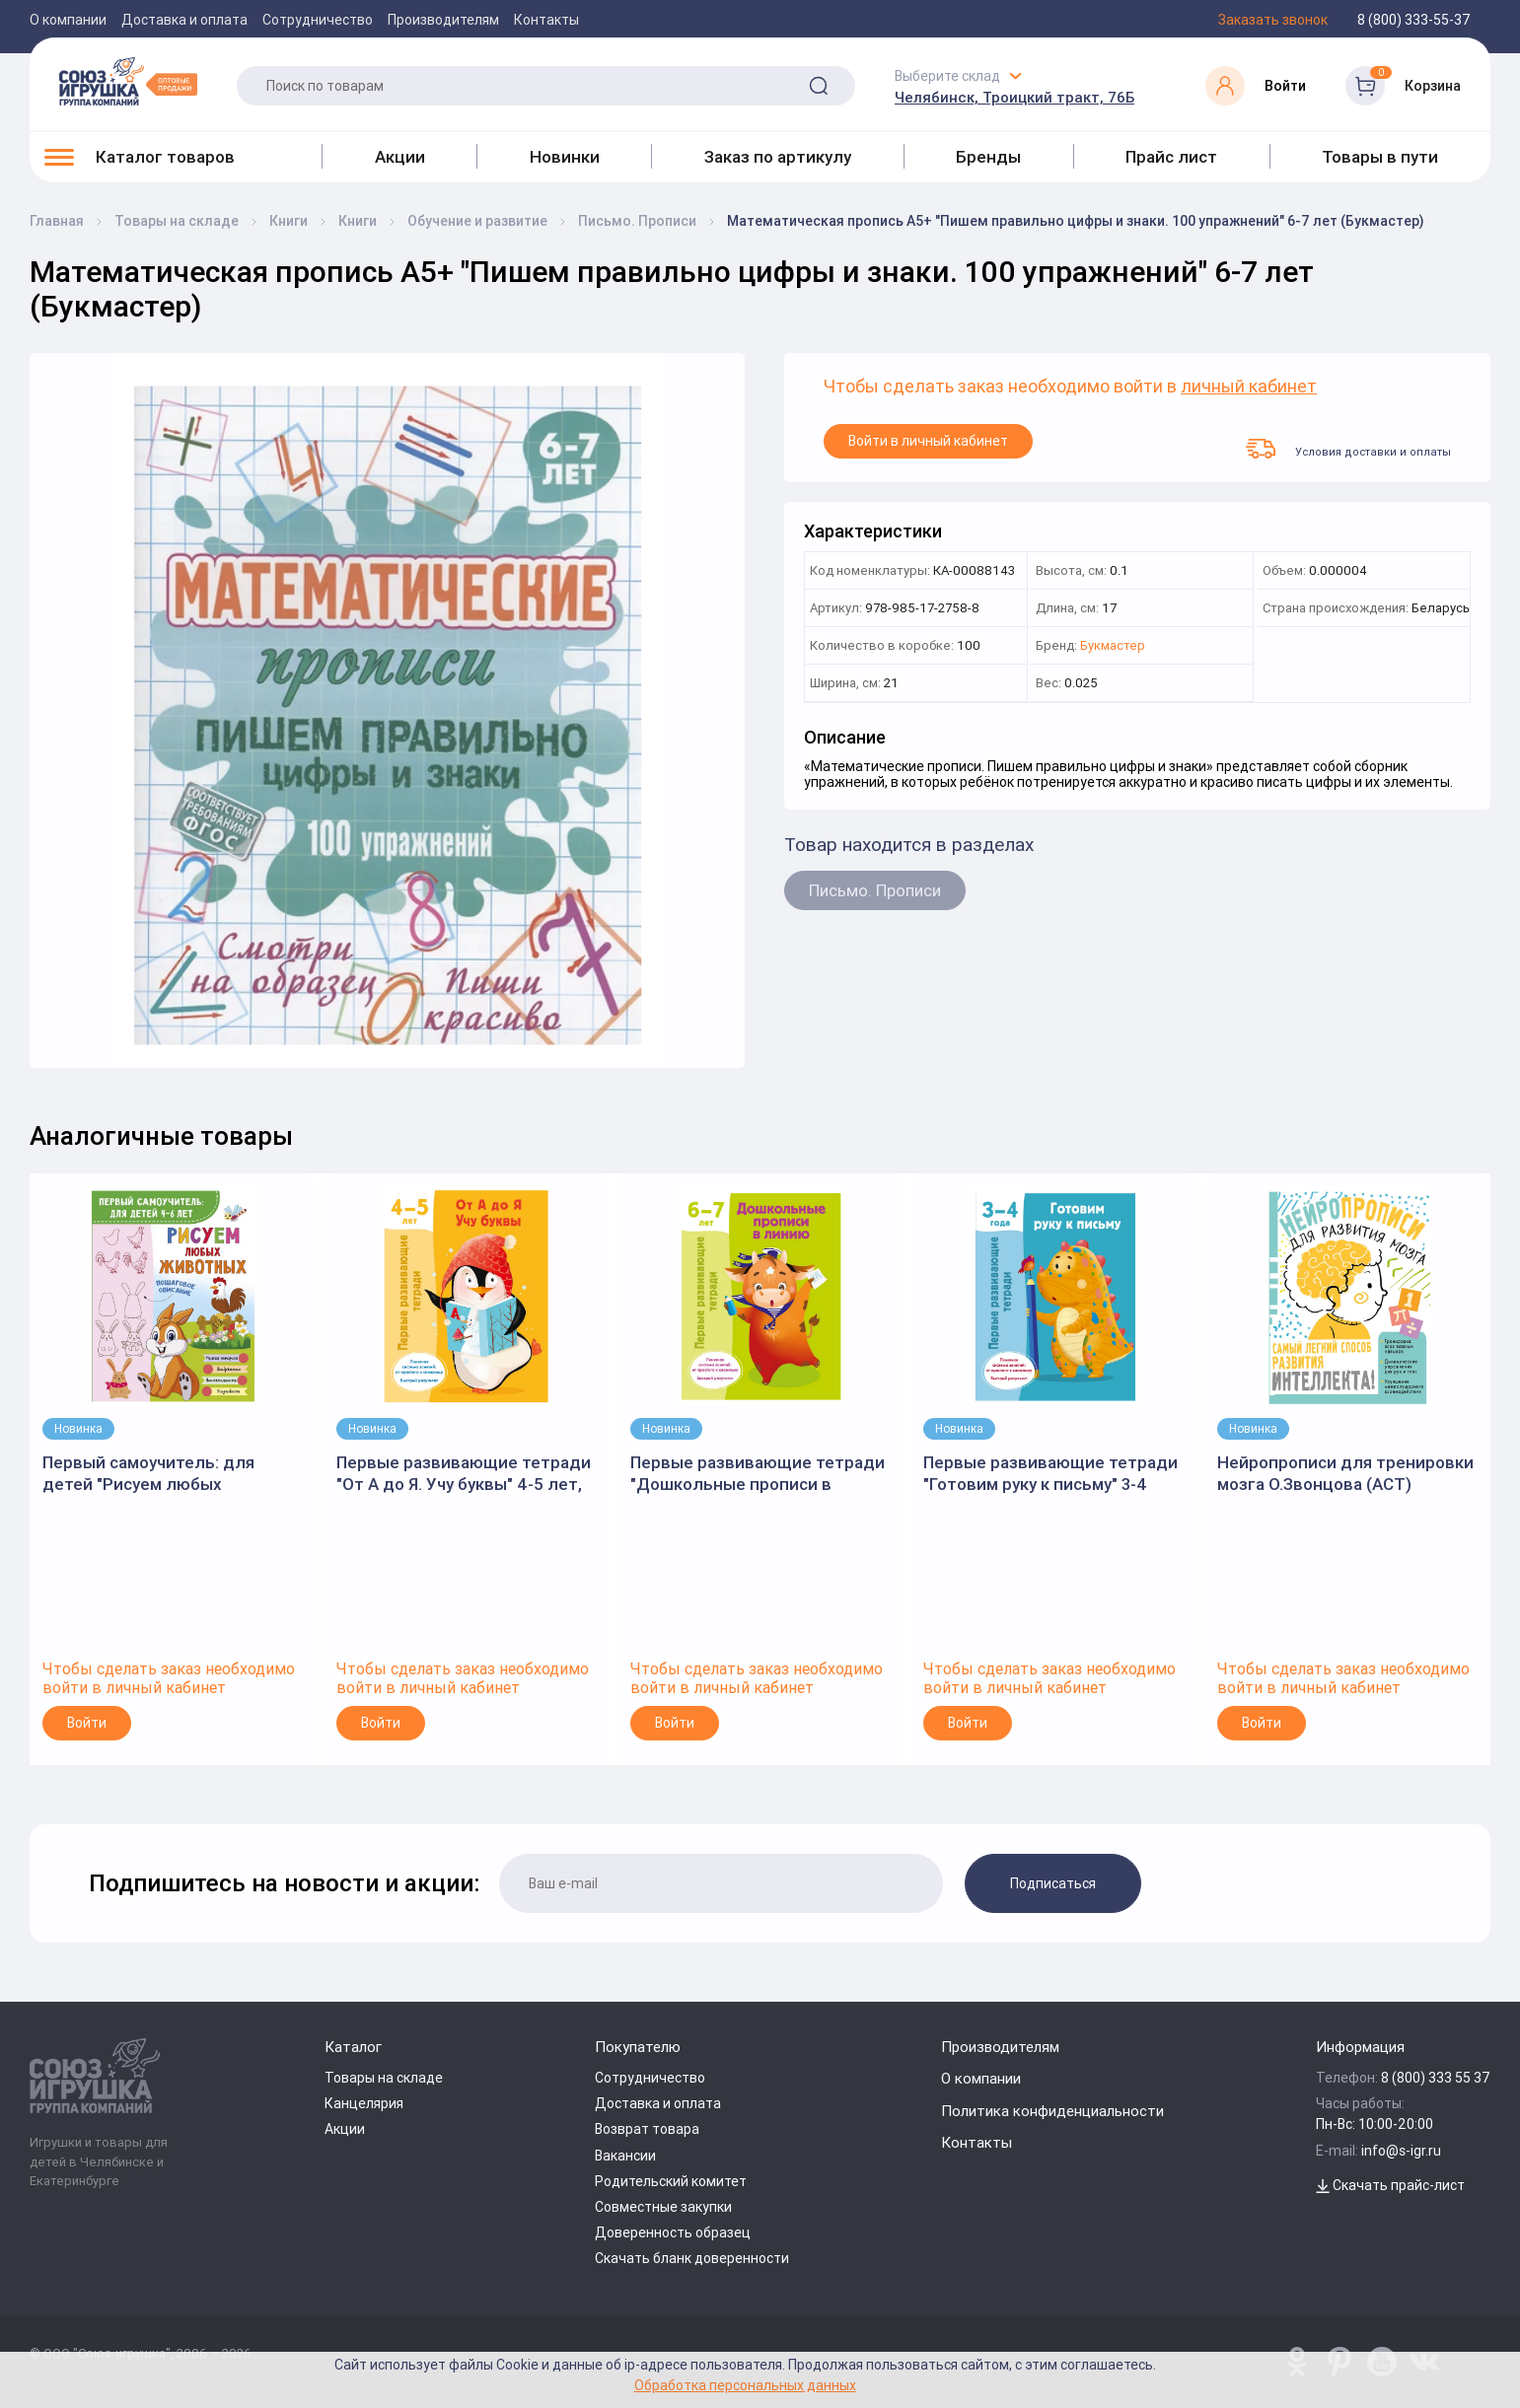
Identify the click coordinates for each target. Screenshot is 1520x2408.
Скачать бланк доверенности (692, 2258)
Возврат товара (647, 2129)
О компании (68, 20)
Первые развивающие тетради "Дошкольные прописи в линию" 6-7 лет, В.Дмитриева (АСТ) (757, 1474)
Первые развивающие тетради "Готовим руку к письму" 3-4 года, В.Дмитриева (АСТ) (1050, 1474)
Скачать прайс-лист (1390, 2185)
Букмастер (1112, 646)
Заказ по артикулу (777, 157)
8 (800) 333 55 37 (1435, 2078)
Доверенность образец (673, 2232)
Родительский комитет (671, 2181)
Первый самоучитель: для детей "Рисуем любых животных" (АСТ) (148, 1474)
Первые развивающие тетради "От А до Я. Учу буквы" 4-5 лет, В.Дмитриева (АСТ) (463, 1474)
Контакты (546, 20)
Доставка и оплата (184, 20)
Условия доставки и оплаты (1348, 449)
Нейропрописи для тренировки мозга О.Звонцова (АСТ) (1345, 1473)
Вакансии (625, 2155)
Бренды (988, 157)
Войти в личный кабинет (928, 441)
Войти (87, 1723)
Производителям (443, 20)
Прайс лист (1171, 157)
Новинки (565, 157)
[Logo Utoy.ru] (128, 80)
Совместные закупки (663, 2207)
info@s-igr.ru (1401, 2151)
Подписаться (1053, 1883)
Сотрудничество (317, 20)
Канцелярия (364, 2103)
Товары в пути (1380, 157)
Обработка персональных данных (745, 2384)
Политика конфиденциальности (1052, 2110)
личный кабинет (1249, 387)
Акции (400, 157)
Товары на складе (384, 2078)
